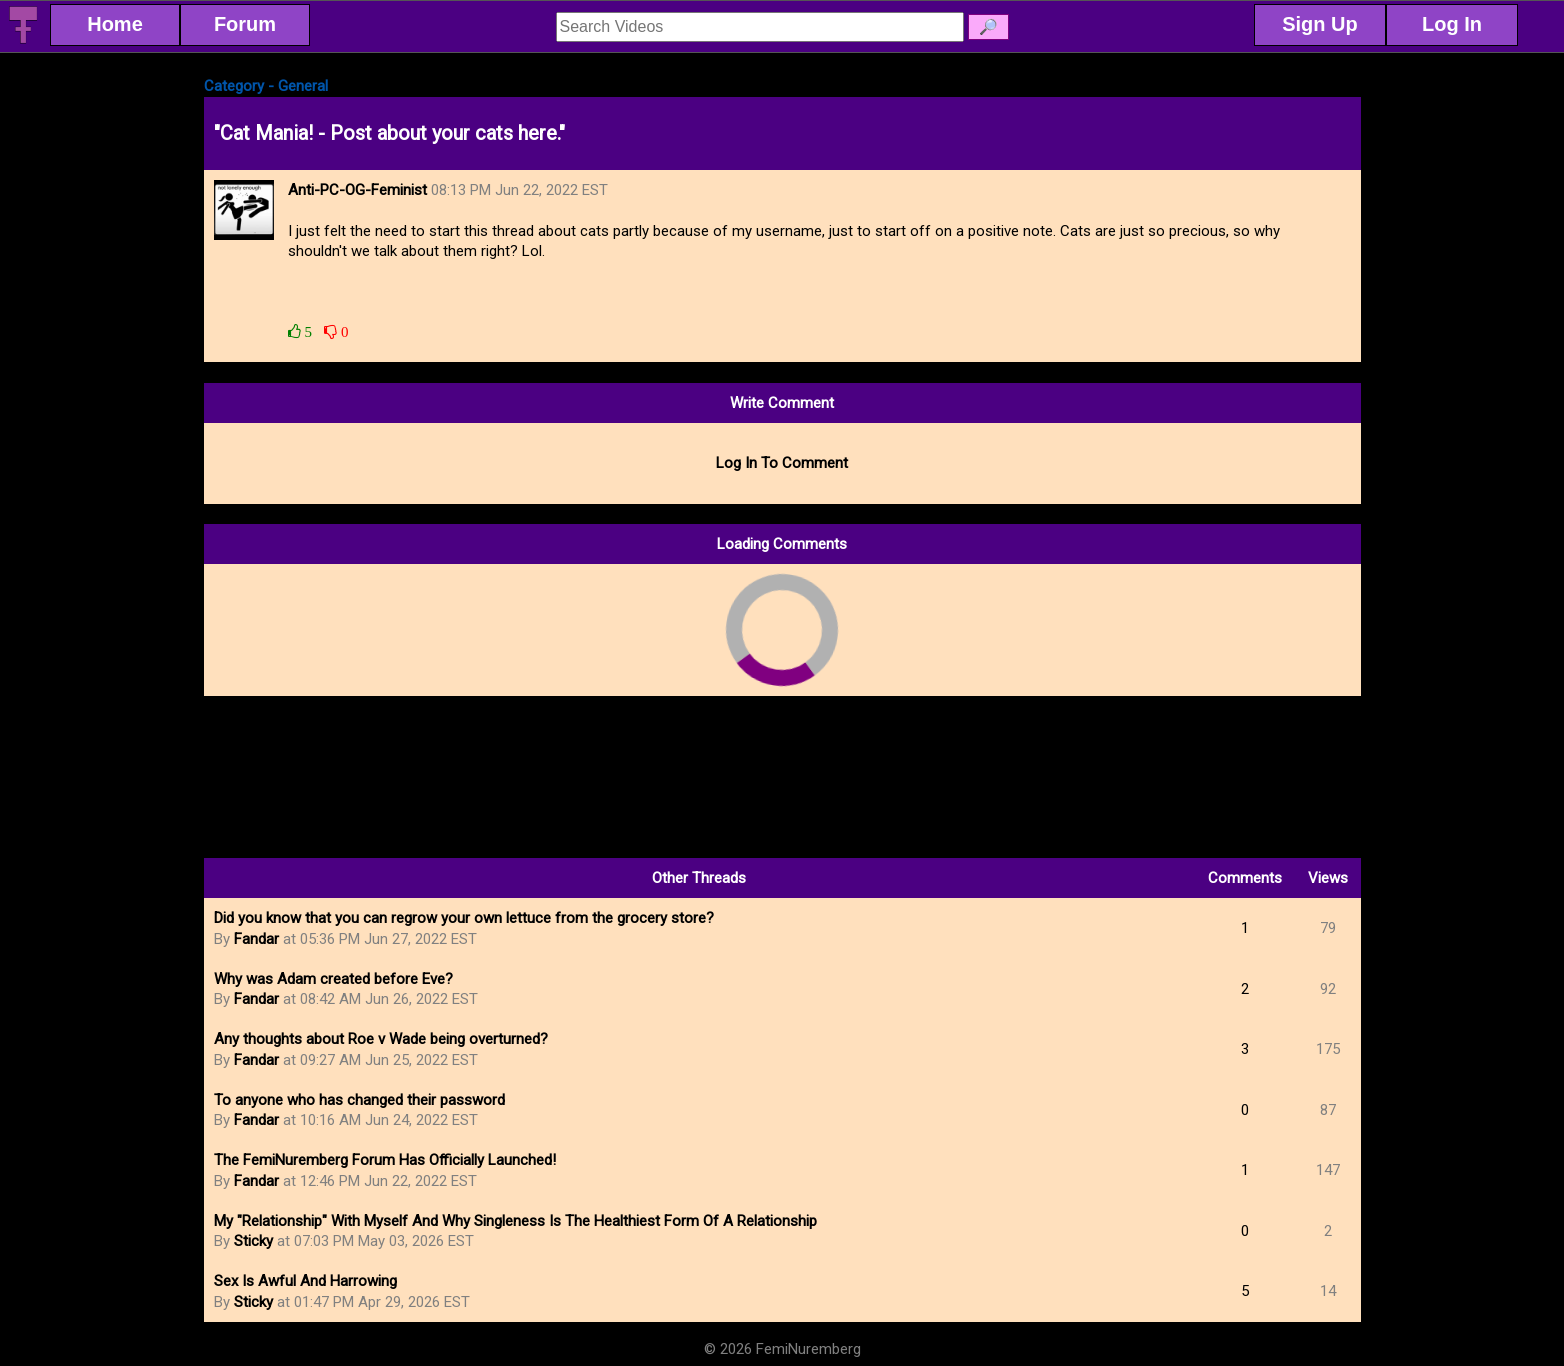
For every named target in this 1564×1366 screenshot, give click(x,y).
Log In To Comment (782, 463)
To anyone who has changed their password (359, 1100)
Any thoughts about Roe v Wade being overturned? (381, 1039)
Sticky (253, 1241)
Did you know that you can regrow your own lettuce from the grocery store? (464, 918)
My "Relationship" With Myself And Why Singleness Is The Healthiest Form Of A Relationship (515, 1221)
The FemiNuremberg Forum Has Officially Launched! (385, 1160)
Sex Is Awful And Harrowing (305, 1281)
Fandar (256, 939)
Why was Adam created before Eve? (333, 979)
